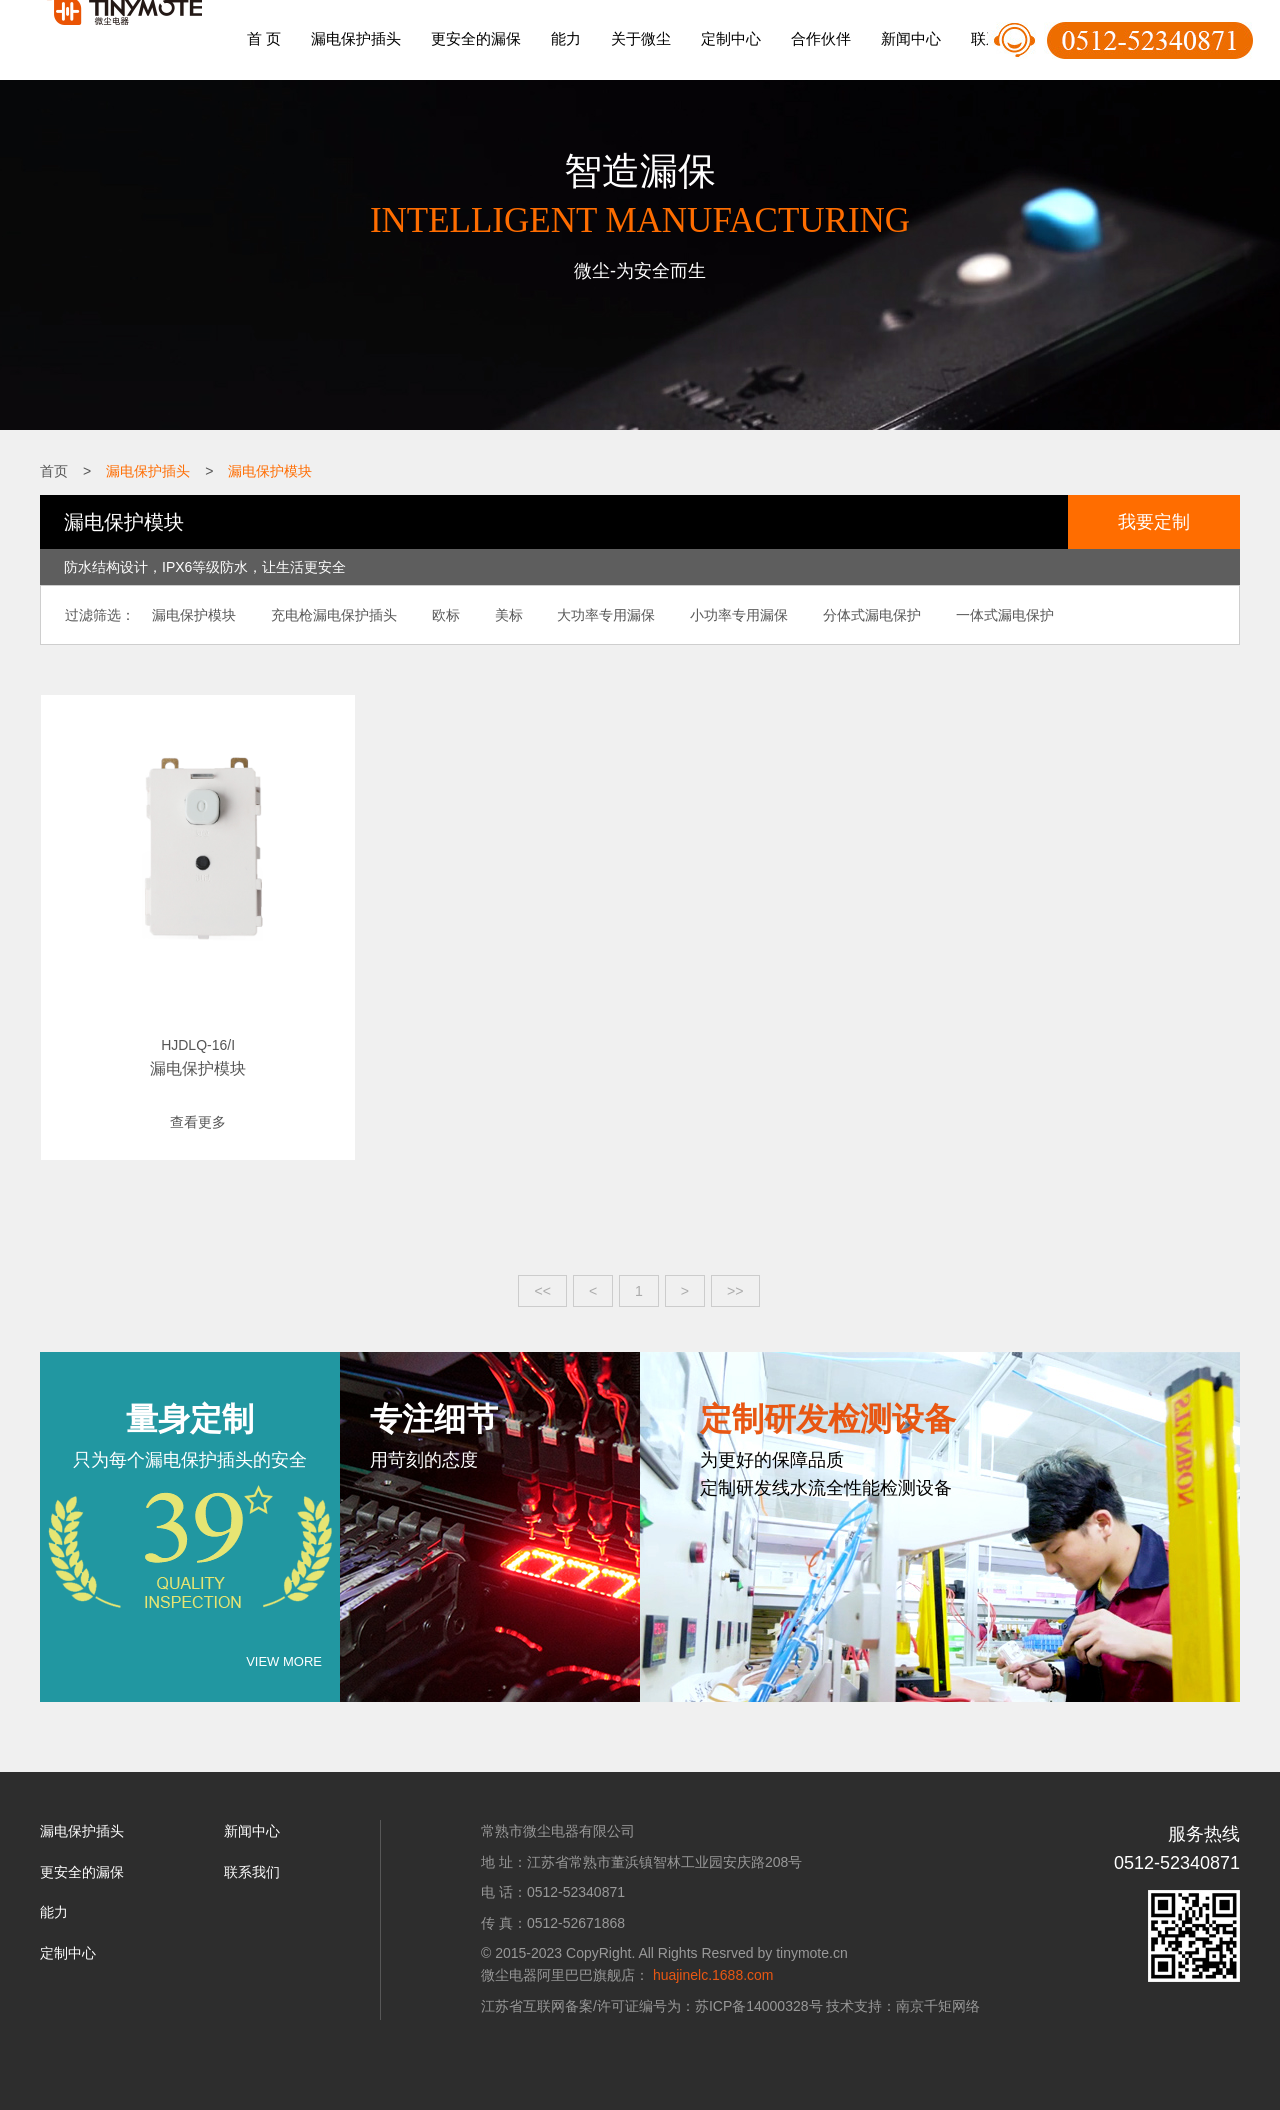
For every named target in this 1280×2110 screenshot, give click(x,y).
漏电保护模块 (270, 471)
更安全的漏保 (476, 38)
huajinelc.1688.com (713, 1956)
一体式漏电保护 (984, 614)
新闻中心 (911, 38)
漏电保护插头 (356, 38)
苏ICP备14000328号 (759, 1986)
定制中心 (731, 38)
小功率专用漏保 (724, 614)
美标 (499, 614)
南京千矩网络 (938, 1986)
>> (735, 1271)
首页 (54, 471)
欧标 (439, 614)
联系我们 (252, 1852)
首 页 (264, 38)
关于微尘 (641, 38)
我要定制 (1154, 521)
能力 (566, 38)
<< (543, 1271)
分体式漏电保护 (854, 614)
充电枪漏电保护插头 (330, 614)
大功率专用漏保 (594, 614)
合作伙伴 (821, 38)
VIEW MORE (284, 1642)
